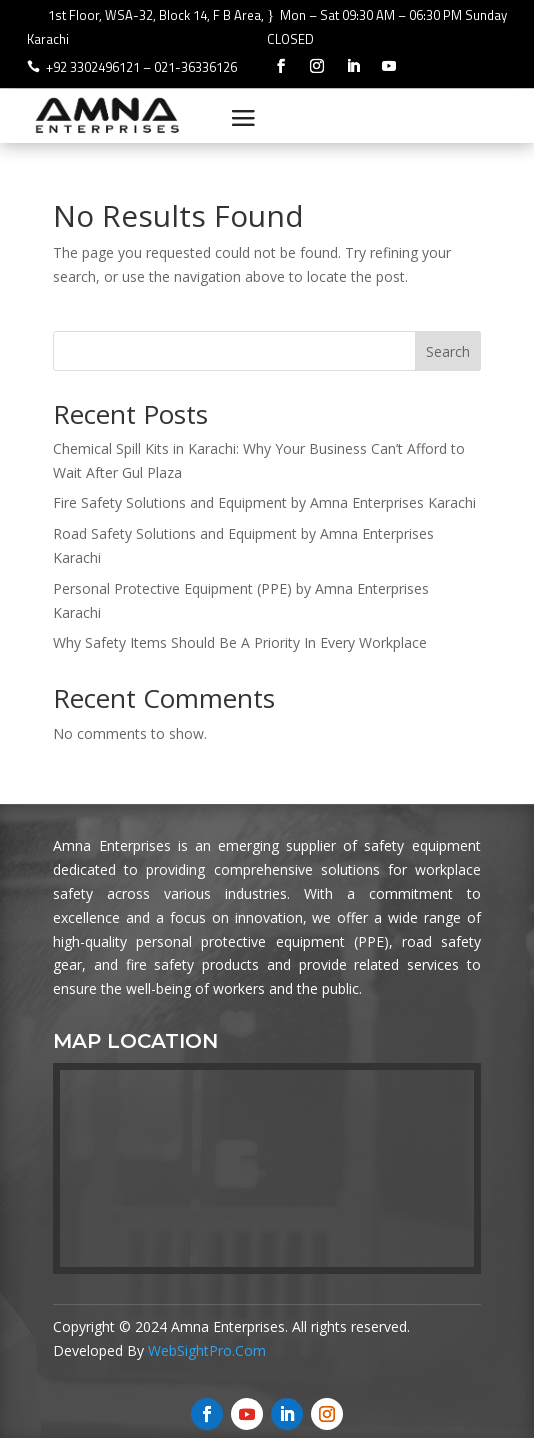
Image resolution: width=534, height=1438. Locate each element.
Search (448, 351)
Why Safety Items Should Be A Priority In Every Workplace (240, 642)
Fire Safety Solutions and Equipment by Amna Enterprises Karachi (264, 502)
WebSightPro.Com (207, 1350)
